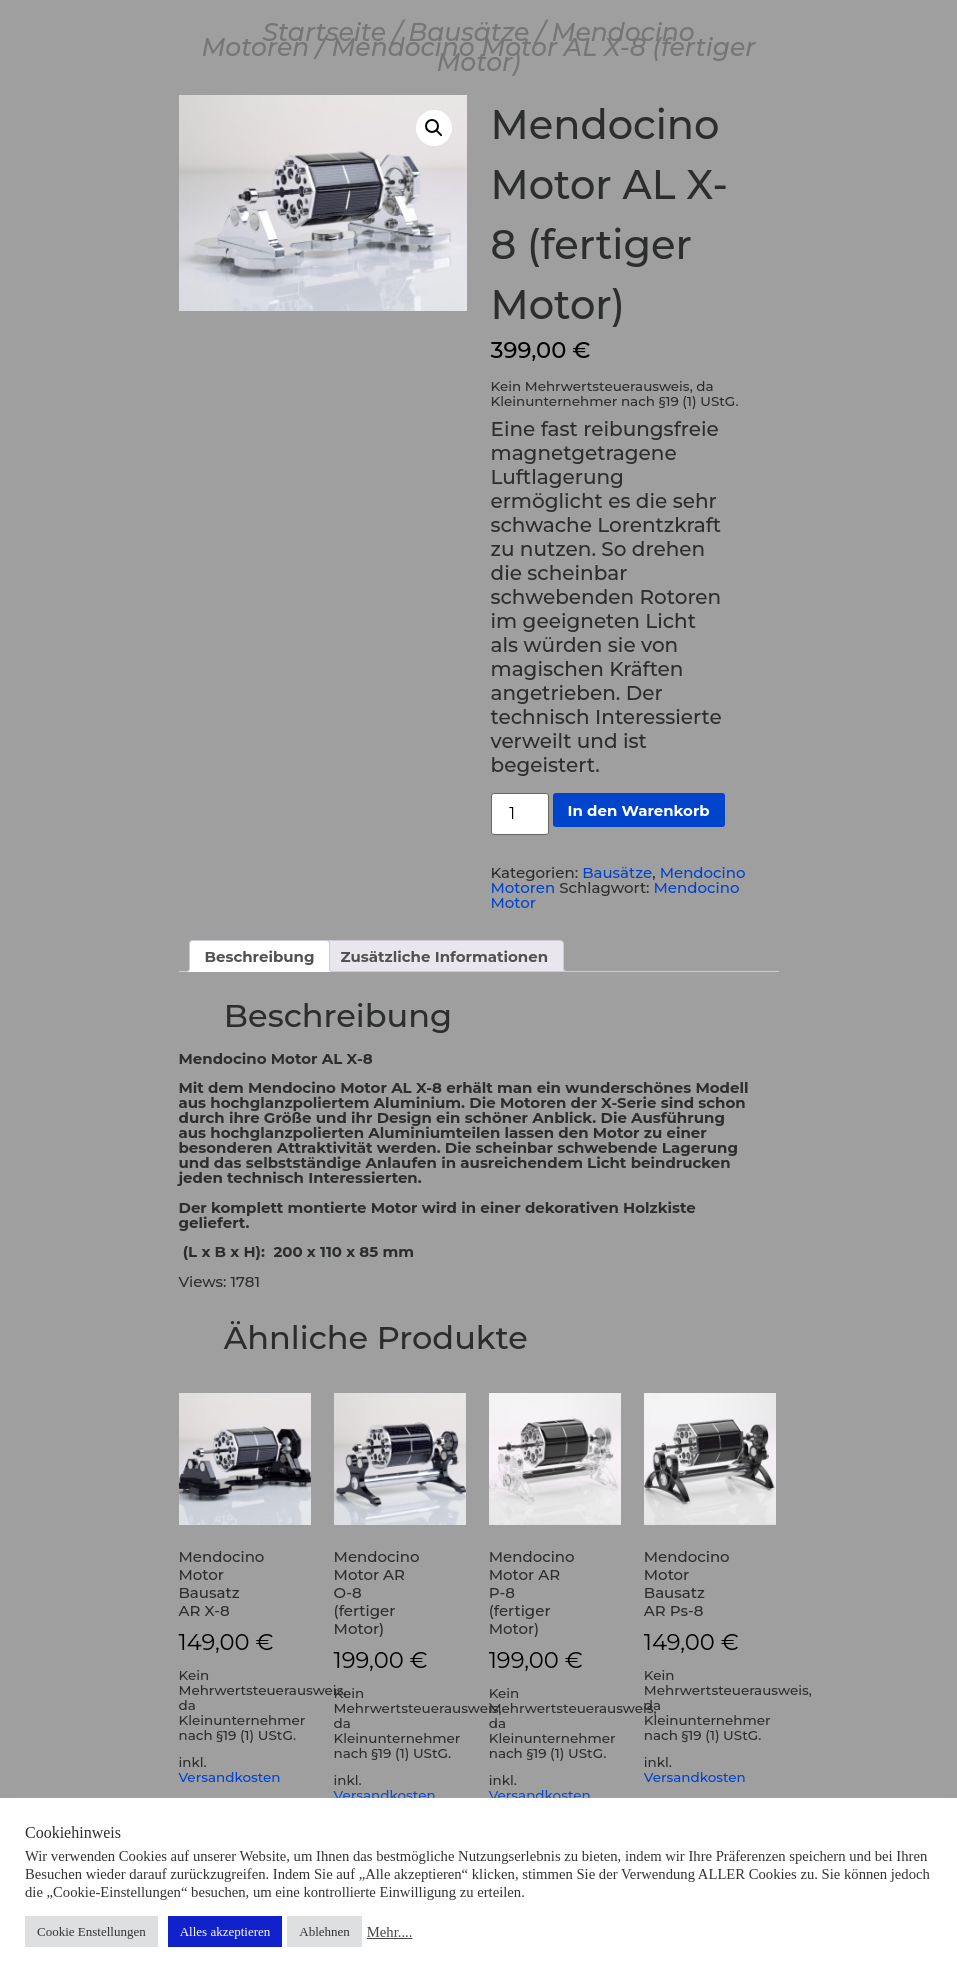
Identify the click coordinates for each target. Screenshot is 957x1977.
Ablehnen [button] (324, 1931)
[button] (434, 128)
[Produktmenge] (520, 814)
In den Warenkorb (639, 810)
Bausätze (468, 32)
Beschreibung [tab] (260, 956)
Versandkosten (230, 1777)
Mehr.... (390, 1932)
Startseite (324, 32)
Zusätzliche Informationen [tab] (445, 956)
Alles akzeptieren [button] (225, 1931)
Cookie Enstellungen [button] (91, 1931)
